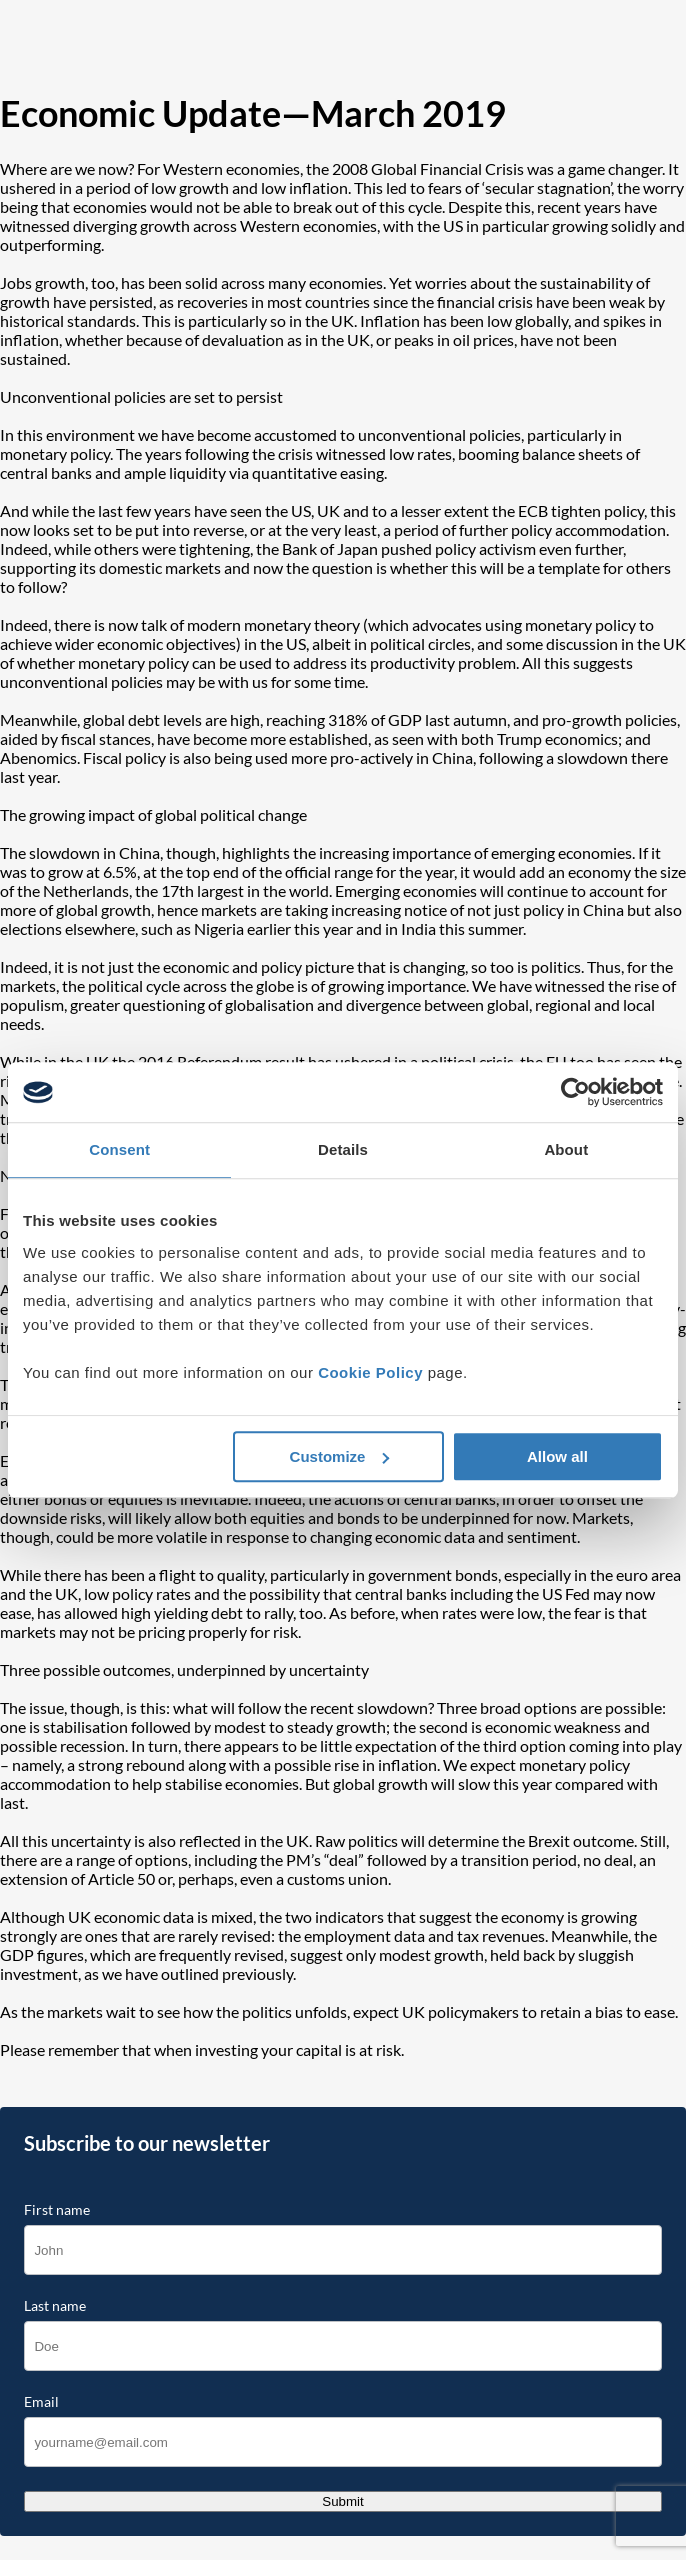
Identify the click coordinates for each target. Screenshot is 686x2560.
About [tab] (566, 1149)
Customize (340, 1456)
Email (41, 2402)
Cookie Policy (370, 1372)
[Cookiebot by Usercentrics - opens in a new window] (575, 1092)
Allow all (557, 1456)
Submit (342, 2501)
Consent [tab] (119, 1149)
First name (57, 2210)
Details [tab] (343, 1149)
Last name (55, 2306)
